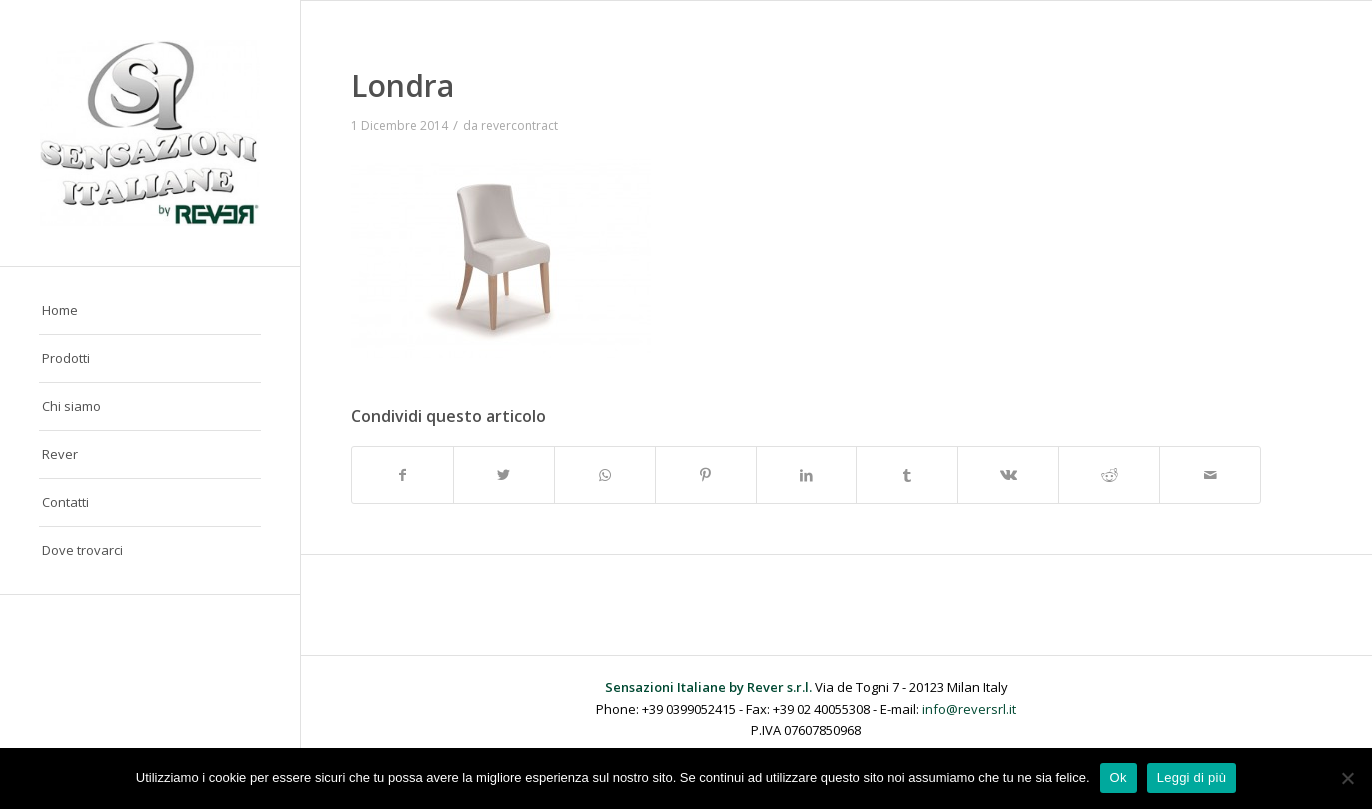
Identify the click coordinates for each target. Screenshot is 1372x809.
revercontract (519, 125)
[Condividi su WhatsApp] (605, 475)
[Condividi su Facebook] (402, 475)
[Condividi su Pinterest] (706, 475)
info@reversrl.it (969, 709)
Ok (1118, 777)
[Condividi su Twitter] (504, 475)
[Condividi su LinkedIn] (807, 475)
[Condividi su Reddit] (1109, 475)
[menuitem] (150, 311)
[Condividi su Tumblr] (907, 475)
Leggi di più (1192, 777)
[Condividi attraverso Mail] (1210, 475)
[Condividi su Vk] (1008, 475)
